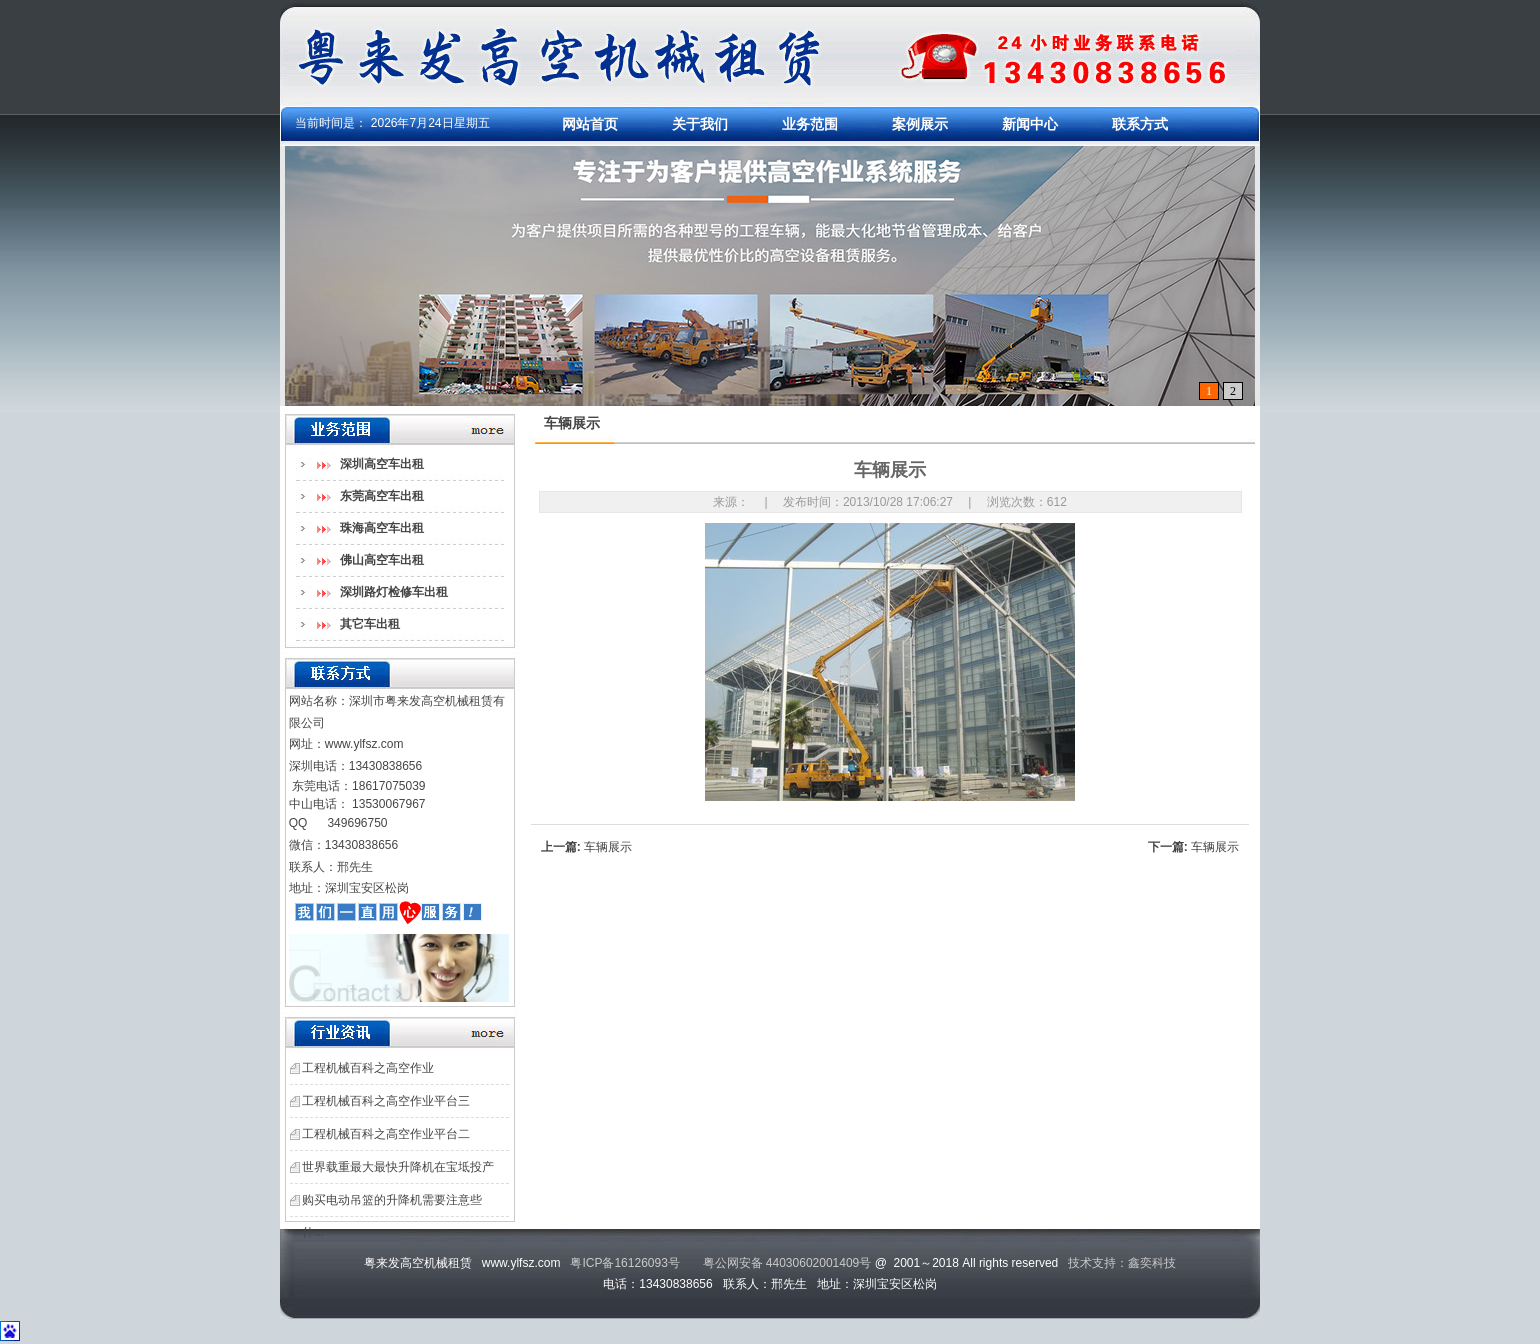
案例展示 (920, 124)
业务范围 (810, 124)
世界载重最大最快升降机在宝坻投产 (398, 1167)
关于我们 (700, 124)
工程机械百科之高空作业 (368, 1068)
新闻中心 (1030, 124)
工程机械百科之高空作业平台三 (386, 1101)
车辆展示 (608, 847)
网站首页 (590, 124)
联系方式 (1140, 124)
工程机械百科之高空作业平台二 (386, 1134)
